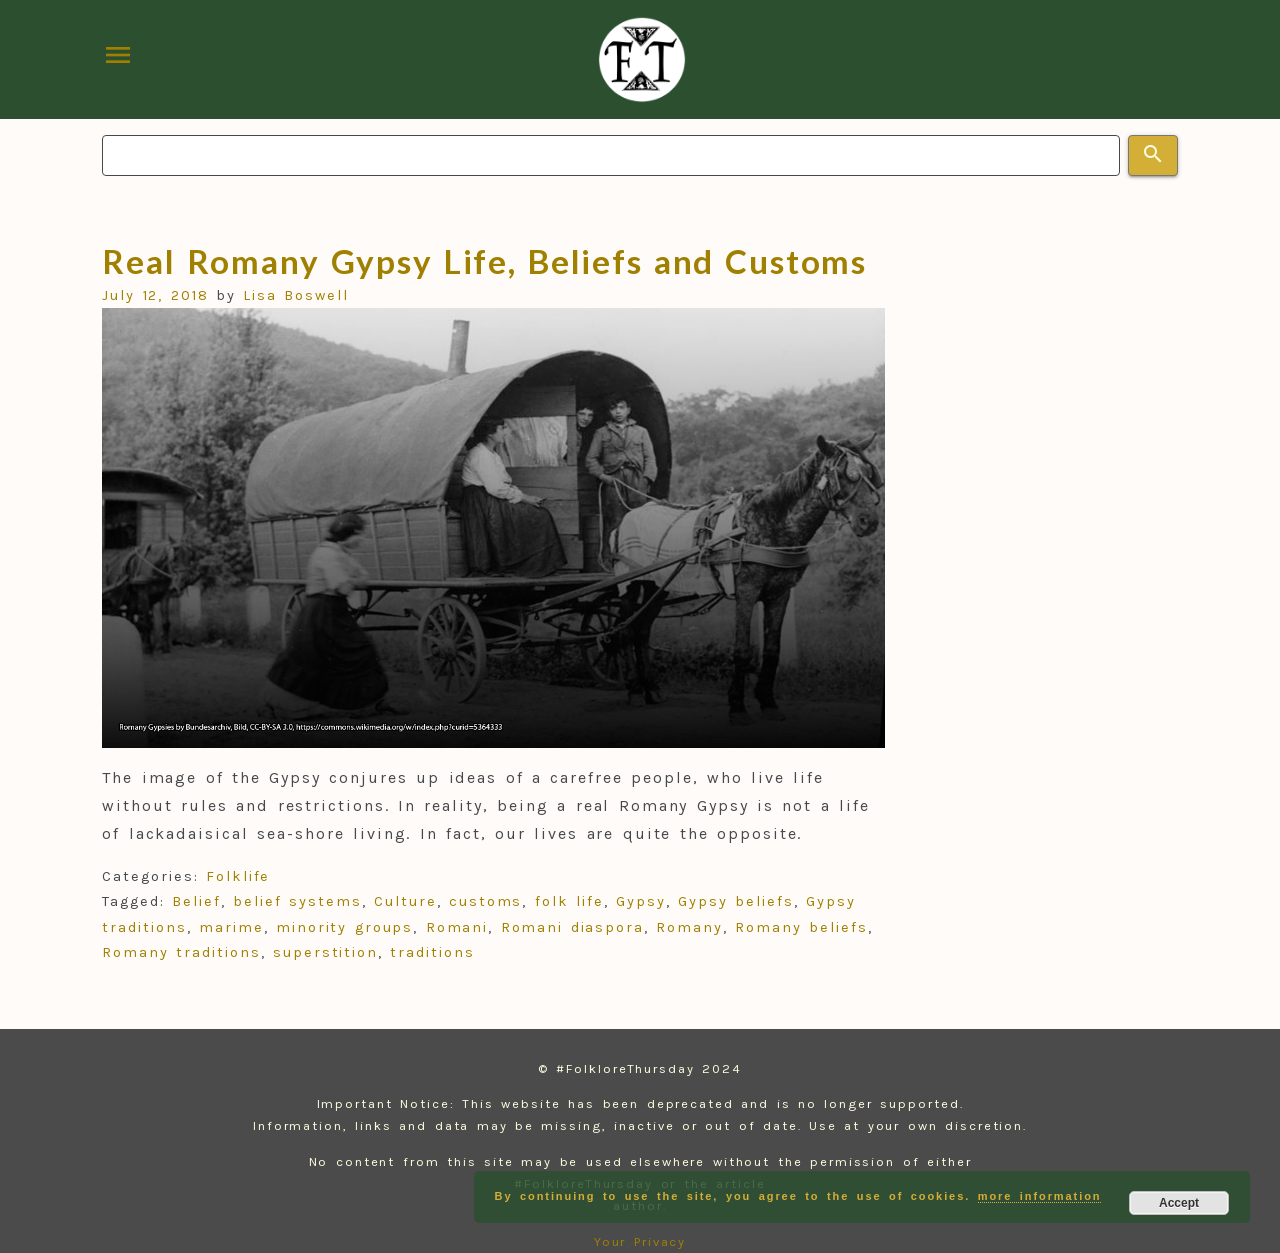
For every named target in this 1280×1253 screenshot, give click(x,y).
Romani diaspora (572, 927)
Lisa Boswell (296, 295)
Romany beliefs (801, 927)
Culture (405, 901)
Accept (1179, 1203)
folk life (569, 901)
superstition (325, 952)
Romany (689, 927)
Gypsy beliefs (736, 901)
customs (485, 901)
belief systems (297, 901)
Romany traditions (181, 952)
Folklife (238, 876)
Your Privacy (640, 1241)
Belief (196, 901)
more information (1040, 1196)
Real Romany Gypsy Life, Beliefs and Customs (484, 261)
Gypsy (641, 901)
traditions (432, 952)
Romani (457, 927)
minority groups (344, 927)
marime (231, 927)
